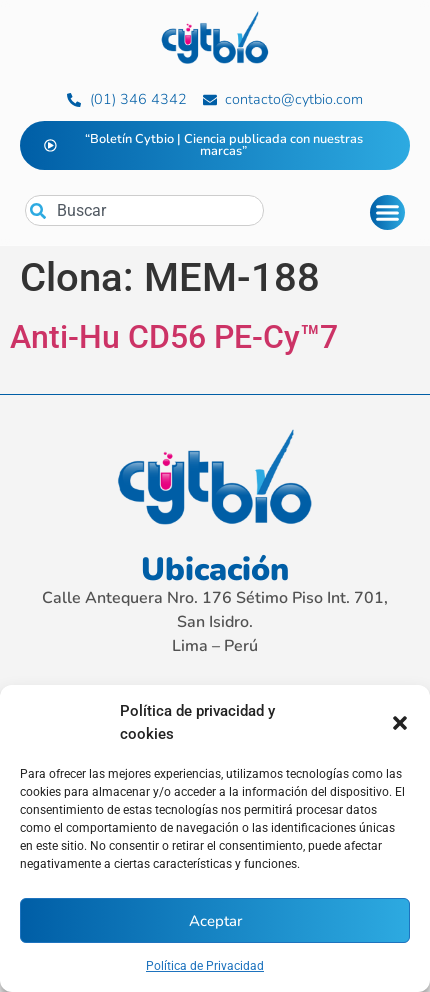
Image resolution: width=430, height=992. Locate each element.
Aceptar (215, 921)
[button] (400, 723)
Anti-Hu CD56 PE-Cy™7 (174, 337)
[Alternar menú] (387, 212)
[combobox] (144, 210)
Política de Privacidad (205, 966)
